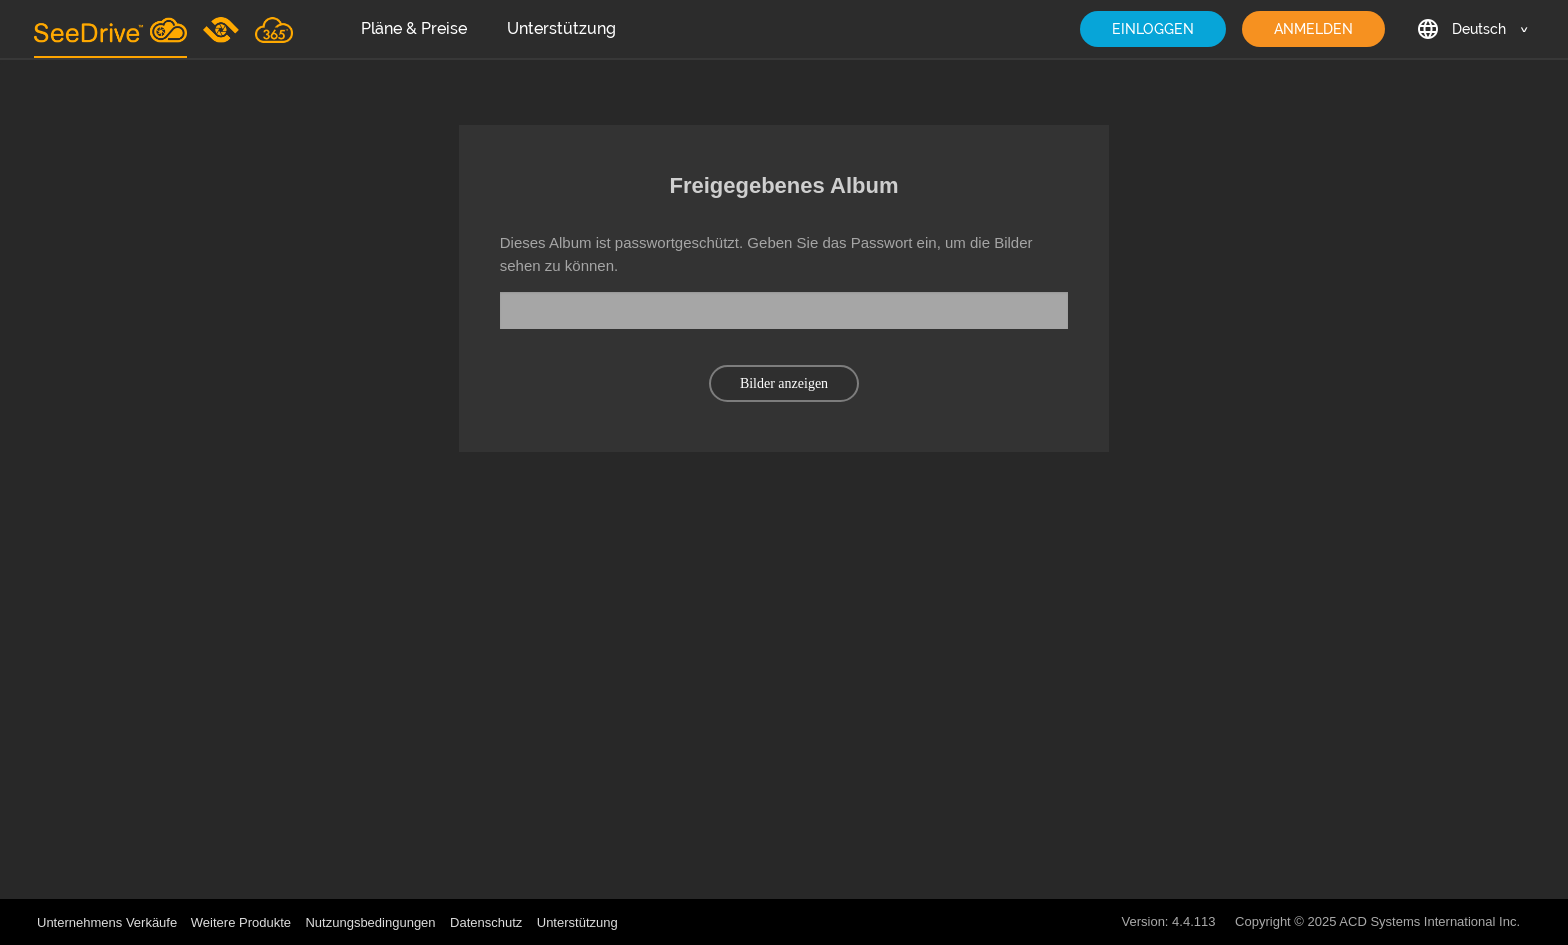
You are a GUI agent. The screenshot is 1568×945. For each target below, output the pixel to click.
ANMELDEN (1313, 29)
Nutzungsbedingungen (370, 922)
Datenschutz (486, 922)
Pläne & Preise (414, 28)
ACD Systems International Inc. (1429, 921)
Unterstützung (561, 28)
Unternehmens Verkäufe (109, 922)
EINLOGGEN (1153, 29)
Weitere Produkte (241, 922)
